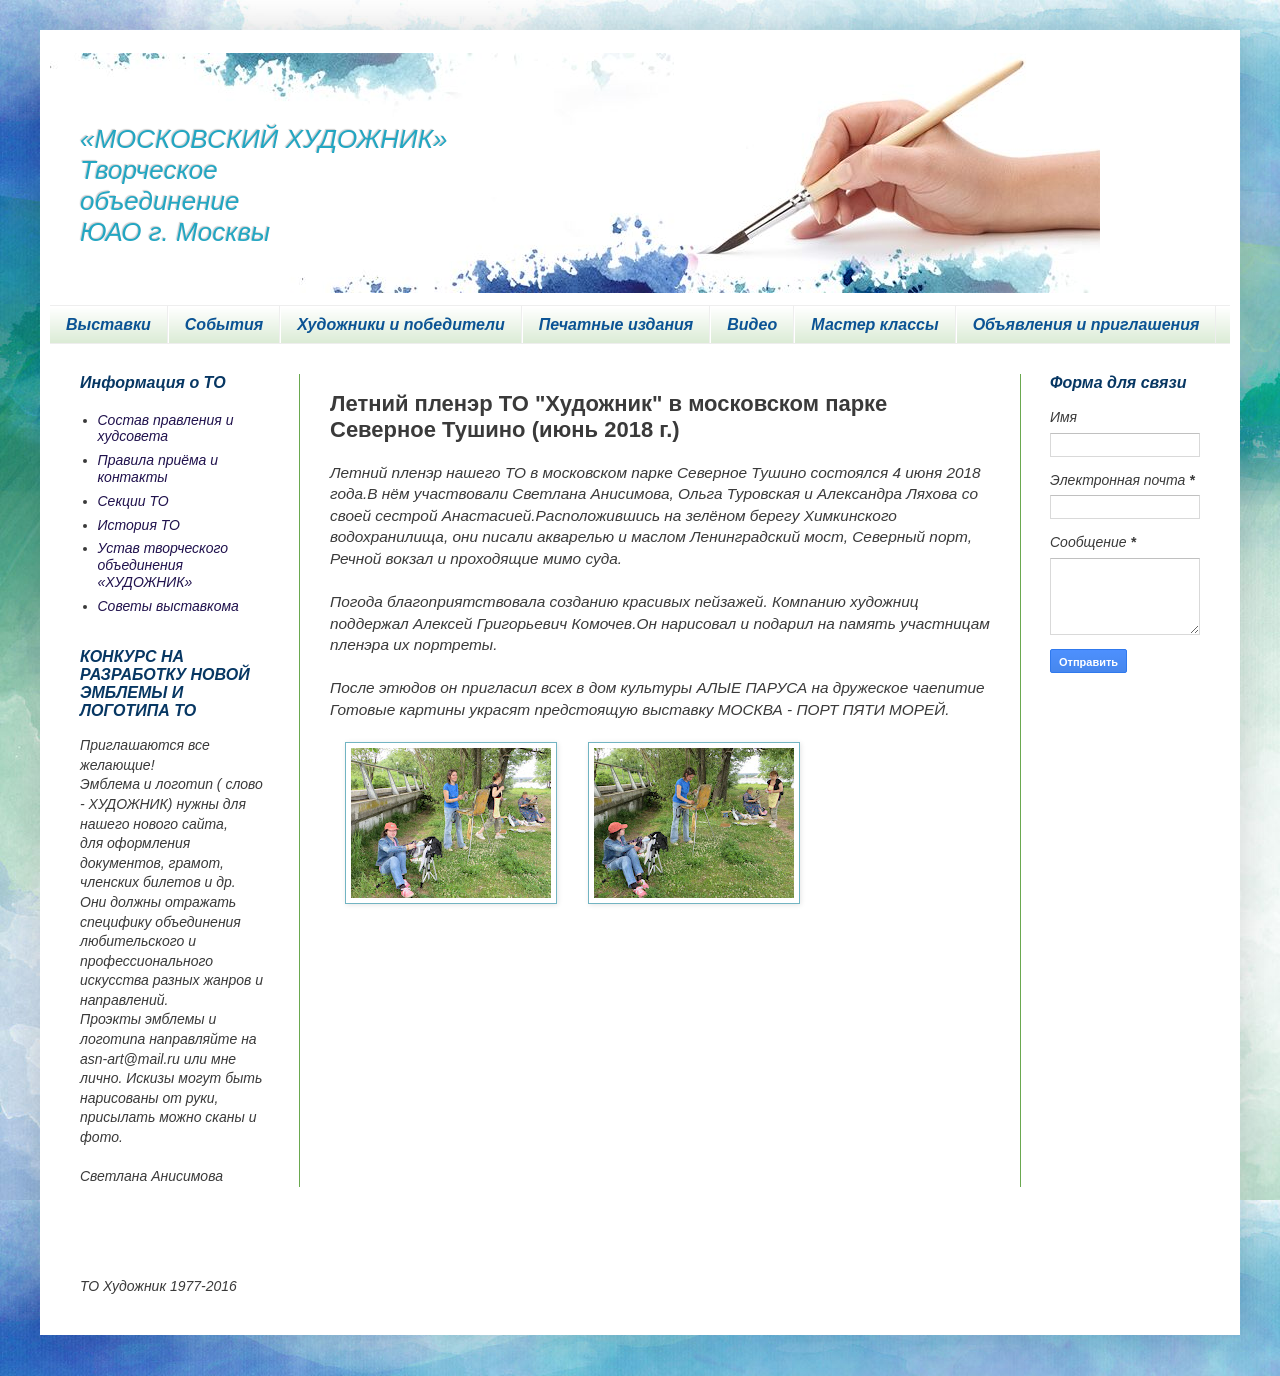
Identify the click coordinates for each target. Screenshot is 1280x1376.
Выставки (108, 324)
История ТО (139, 525)
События (224, 324)
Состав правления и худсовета (166, 428)
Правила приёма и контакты (158, 468)
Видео (752, 324)
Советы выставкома (168, 606)
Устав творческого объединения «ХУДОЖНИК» (163, 565)
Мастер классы (874, 324)
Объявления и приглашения (1086, 324)
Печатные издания (616, 324)
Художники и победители (401, 324)
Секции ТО (133, 501)
